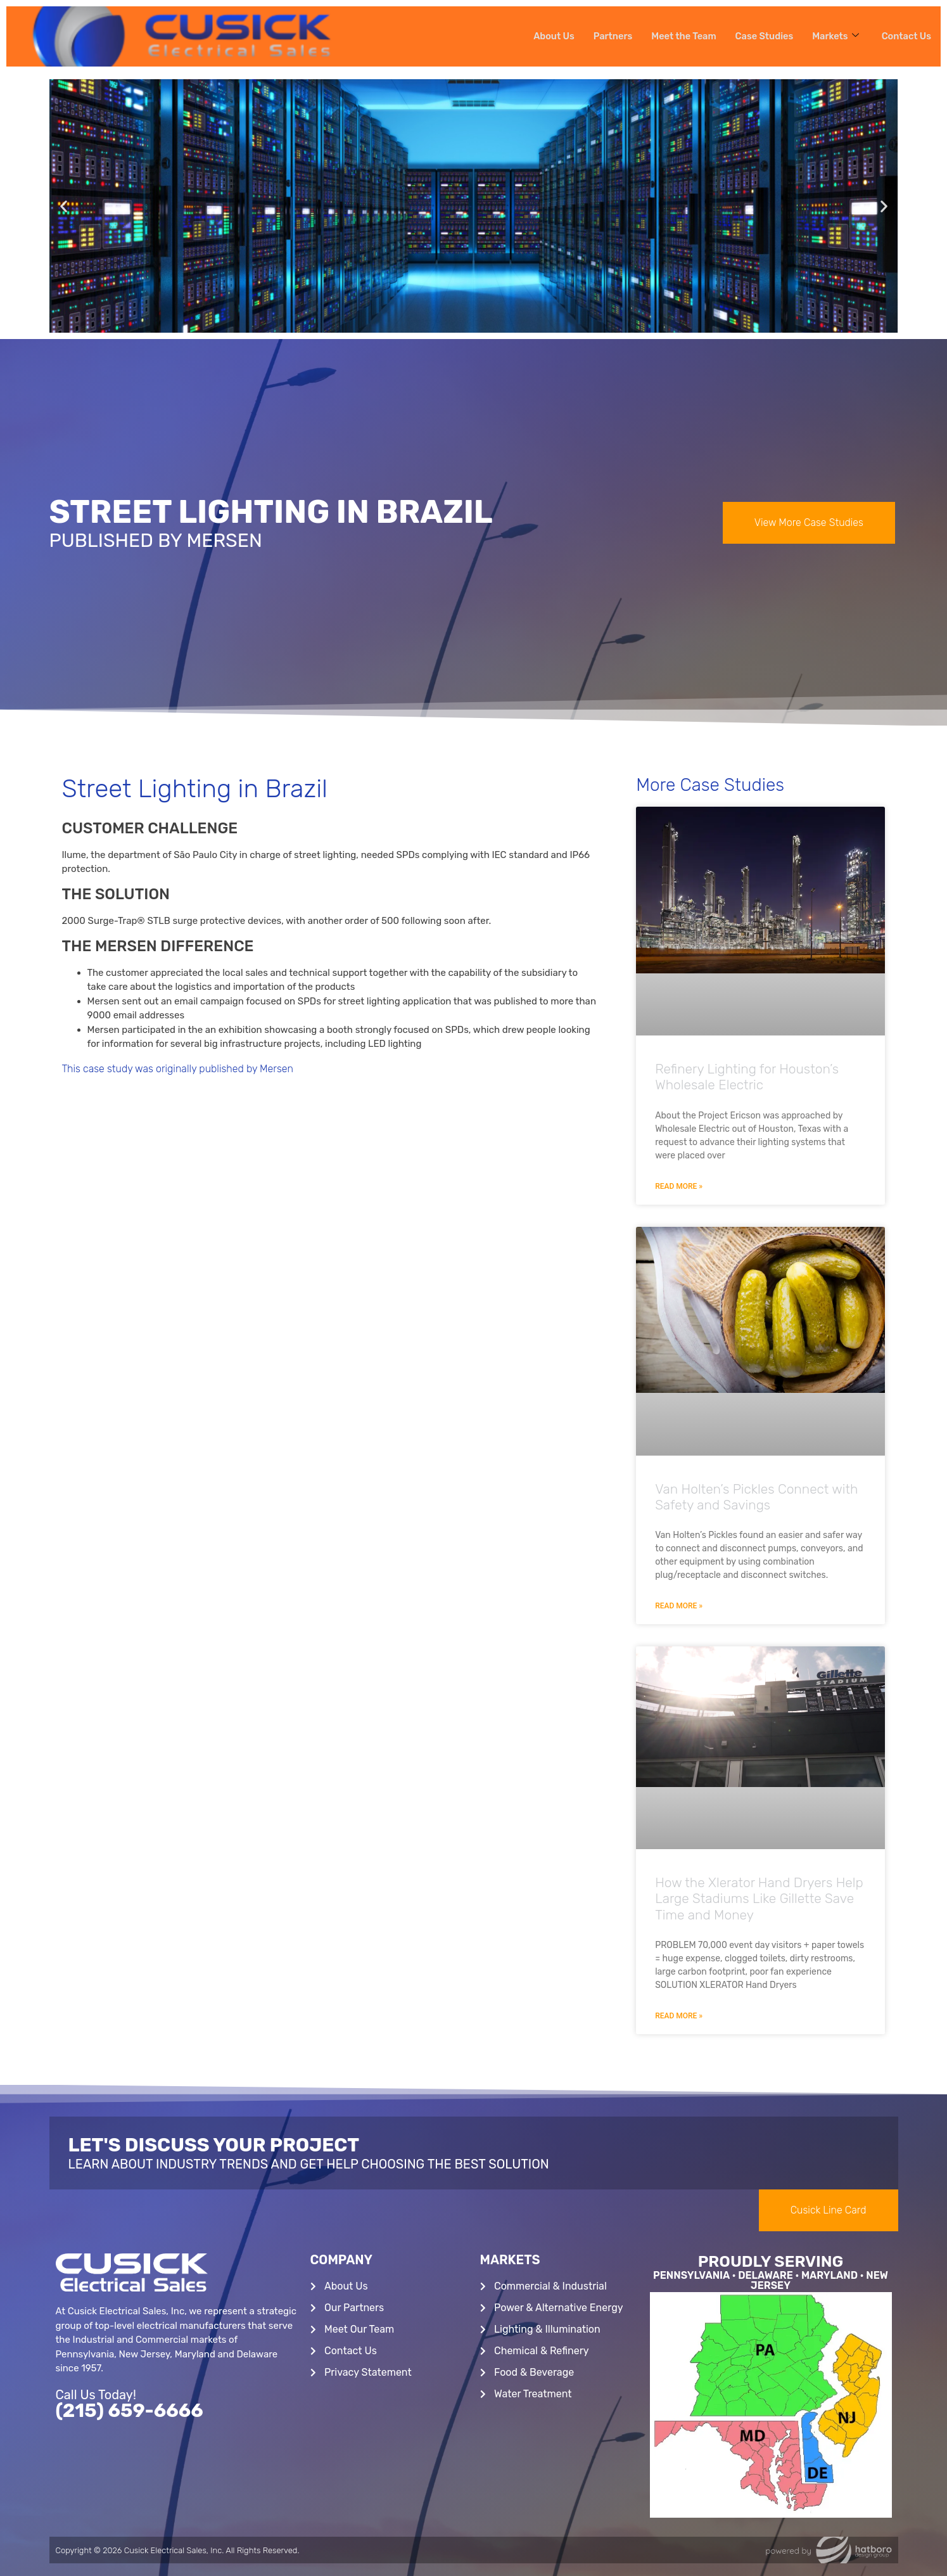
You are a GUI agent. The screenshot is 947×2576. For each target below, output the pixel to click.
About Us (547, 36)
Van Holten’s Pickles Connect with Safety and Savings (756, 1497)
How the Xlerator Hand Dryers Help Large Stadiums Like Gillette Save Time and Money (759, 1898)
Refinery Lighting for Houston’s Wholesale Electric (747, 1077)
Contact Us (905, 36)
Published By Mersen (155, 540)
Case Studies (761, 36)
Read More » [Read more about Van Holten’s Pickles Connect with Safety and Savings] (678, 1605)
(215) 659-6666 (129, 2410)
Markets (834, 36)
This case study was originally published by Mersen (177, 1069)
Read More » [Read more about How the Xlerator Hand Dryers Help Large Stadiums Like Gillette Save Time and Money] (678, 2015)
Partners (606, 36)
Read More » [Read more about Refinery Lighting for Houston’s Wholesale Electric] (678, 1186)
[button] (64, 206)
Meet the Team (678, 36)
